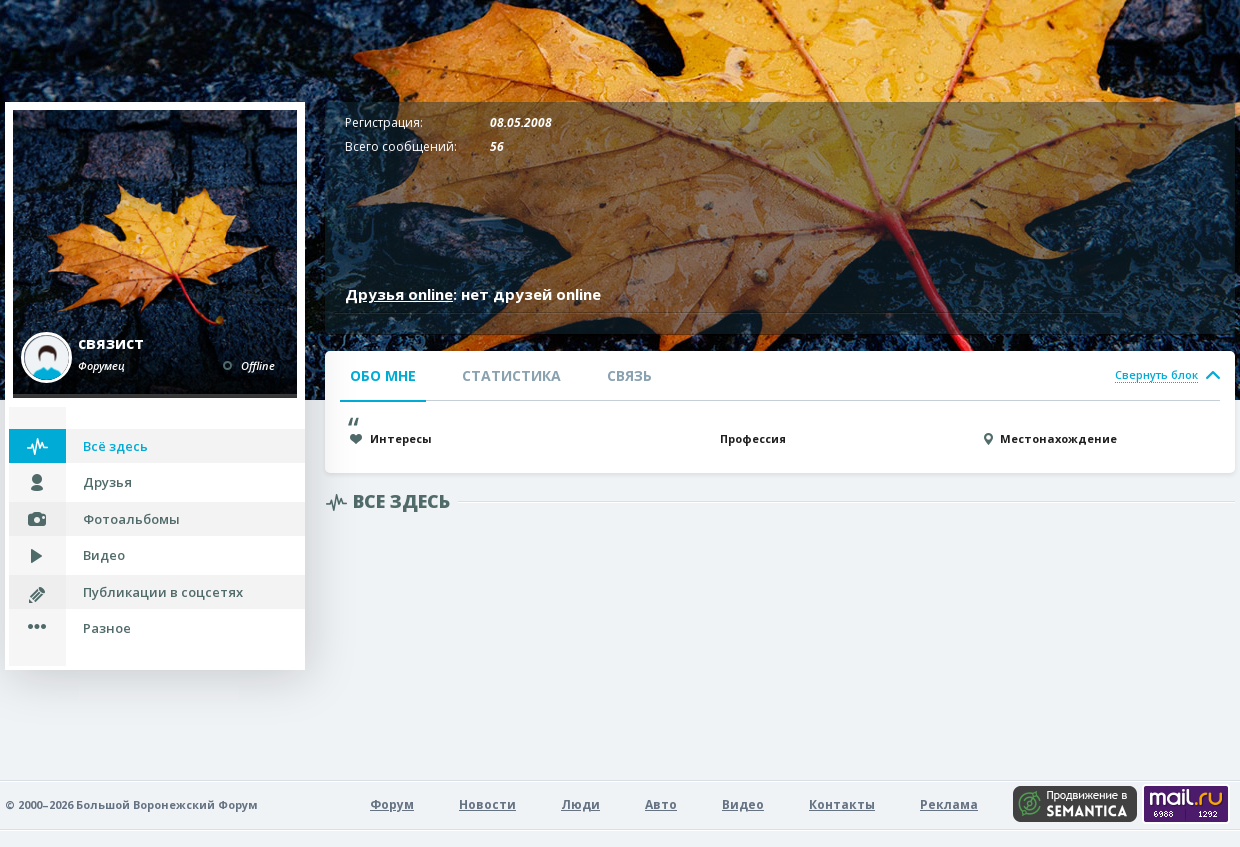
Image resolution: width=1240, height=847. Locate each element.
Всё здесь (115, 446)
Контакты (842, 804)
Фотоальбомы (131, 519)
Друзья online (399, 294)
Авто (661, 804)
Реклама (949, 804)
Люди (580, 804)
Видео (104, 555)
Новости (487, 804)
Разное (107, 628)
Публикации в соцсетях (163, 592)
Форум (392, 804)
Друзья (107, 482)
